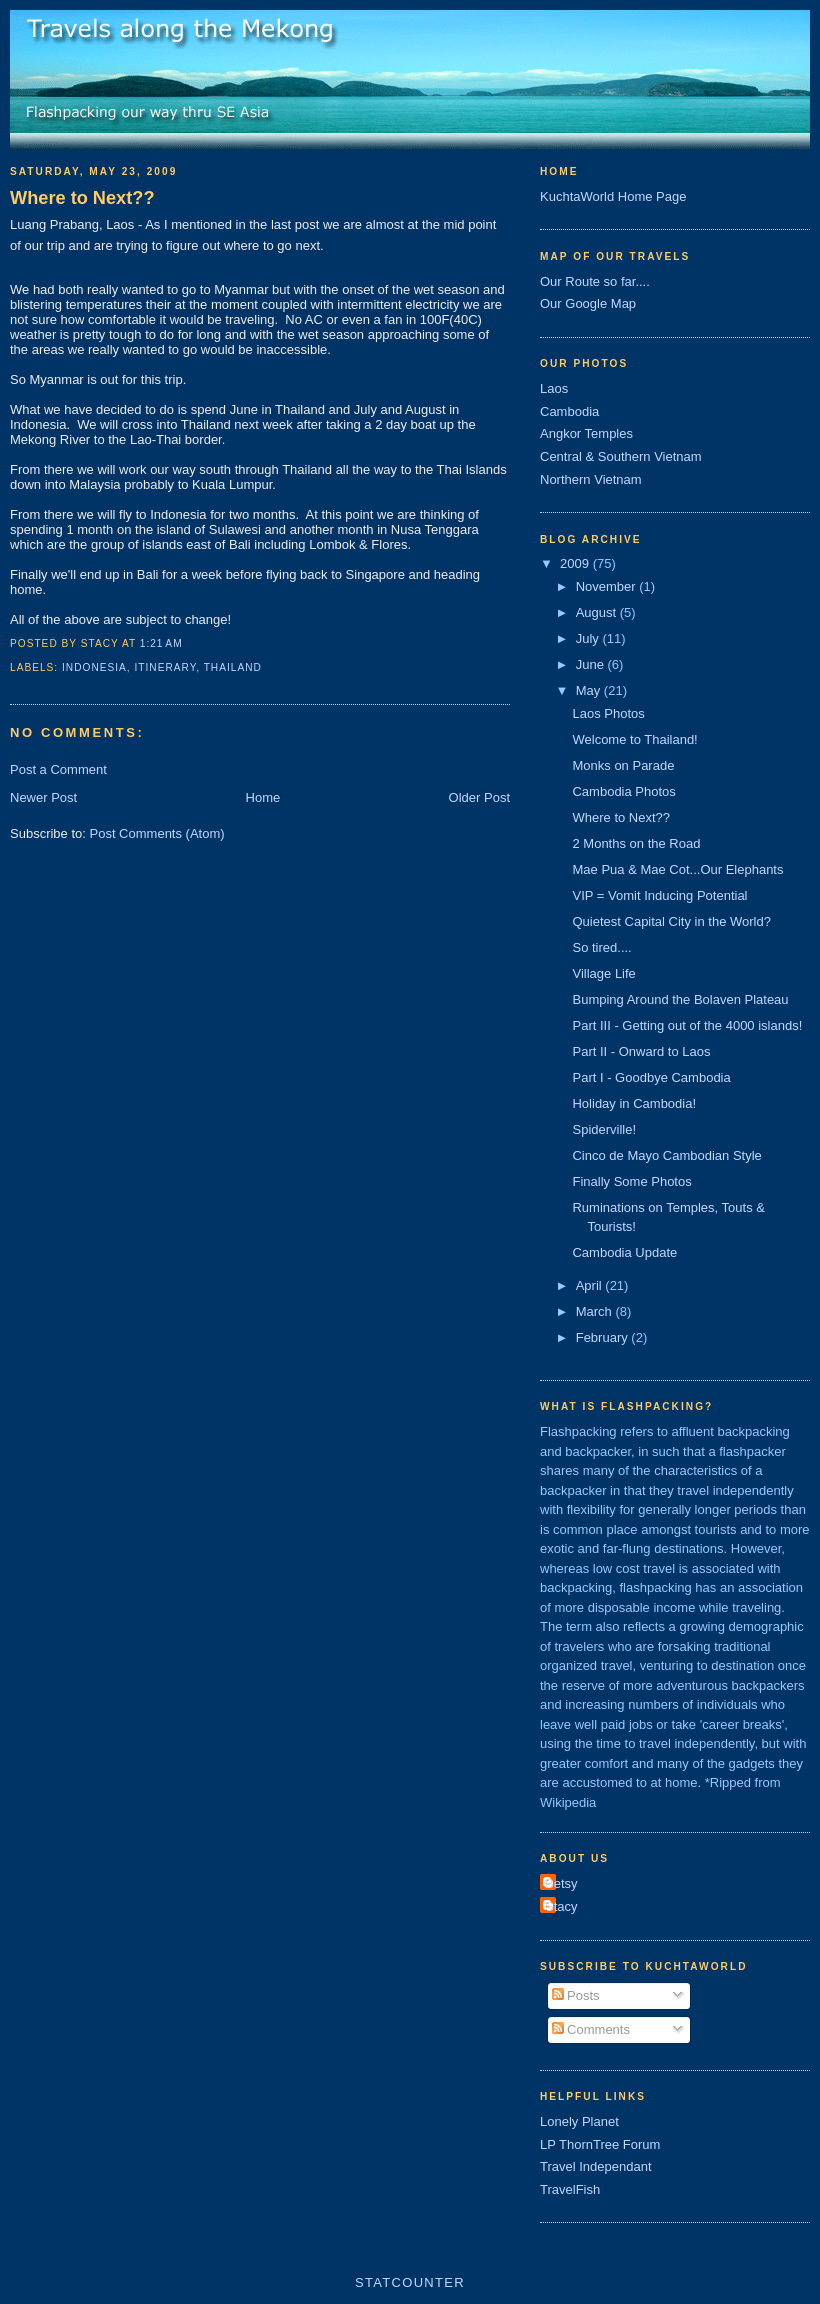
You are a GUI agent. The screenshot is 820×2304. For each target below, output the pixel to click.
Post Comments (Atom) (157, 833)
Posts (576, 1995)
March (596, 1311)
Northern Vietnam (591, 479)
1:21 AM (161, 643)
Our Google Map (588, 303)
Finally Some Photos (631, 1181)
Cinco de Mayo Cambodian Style (666, 1155)
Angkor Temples (586, 433)
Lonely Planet (579, 2121)
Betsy (561, 1883)
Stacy (561, 1906)
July (589, 638)
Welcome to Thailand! (634, 739)
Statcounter (410, 2282)
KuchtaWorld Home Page (613, 196)
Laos (554, 388)
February (604, 1337)
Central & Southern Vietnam (621, 456)
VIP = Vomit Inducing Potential (659, 895)
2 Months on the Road (636, 843)
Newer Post (43, 797)
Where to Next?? (82, 198)
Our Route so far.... (595, 281)
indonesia (94, 667)
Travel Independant (596, 2166)
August (598, 612)
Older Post (479, 797)
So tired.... (601, 947)
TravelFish (570, 2189)
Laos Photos (608, 713)
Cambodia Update (624, 1252)
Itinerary (166, 667)
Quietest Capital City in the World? (671, 921)
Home (263, 797)
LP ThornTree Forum (600, 2144)
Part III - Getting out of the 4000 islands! (687, 1025)
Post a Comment (58, 769)
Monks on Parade (623, 765)
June (592, 664)
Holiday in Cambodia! (634, 1103)
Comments (591, 2029)
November (608, 586)
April (591, 1285)
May (590, 690)
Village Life (603, 973)
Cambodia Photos (623, 791)
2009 (576, 563)
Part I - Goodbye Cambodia (651, 1077)
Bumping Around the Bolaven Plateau (680, 999)
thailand (233, 667)
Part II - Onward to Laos (641, 1051)
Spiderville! (604, 1129)
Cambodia (569, 411)
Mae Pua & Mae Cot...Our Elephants (677, 869)
